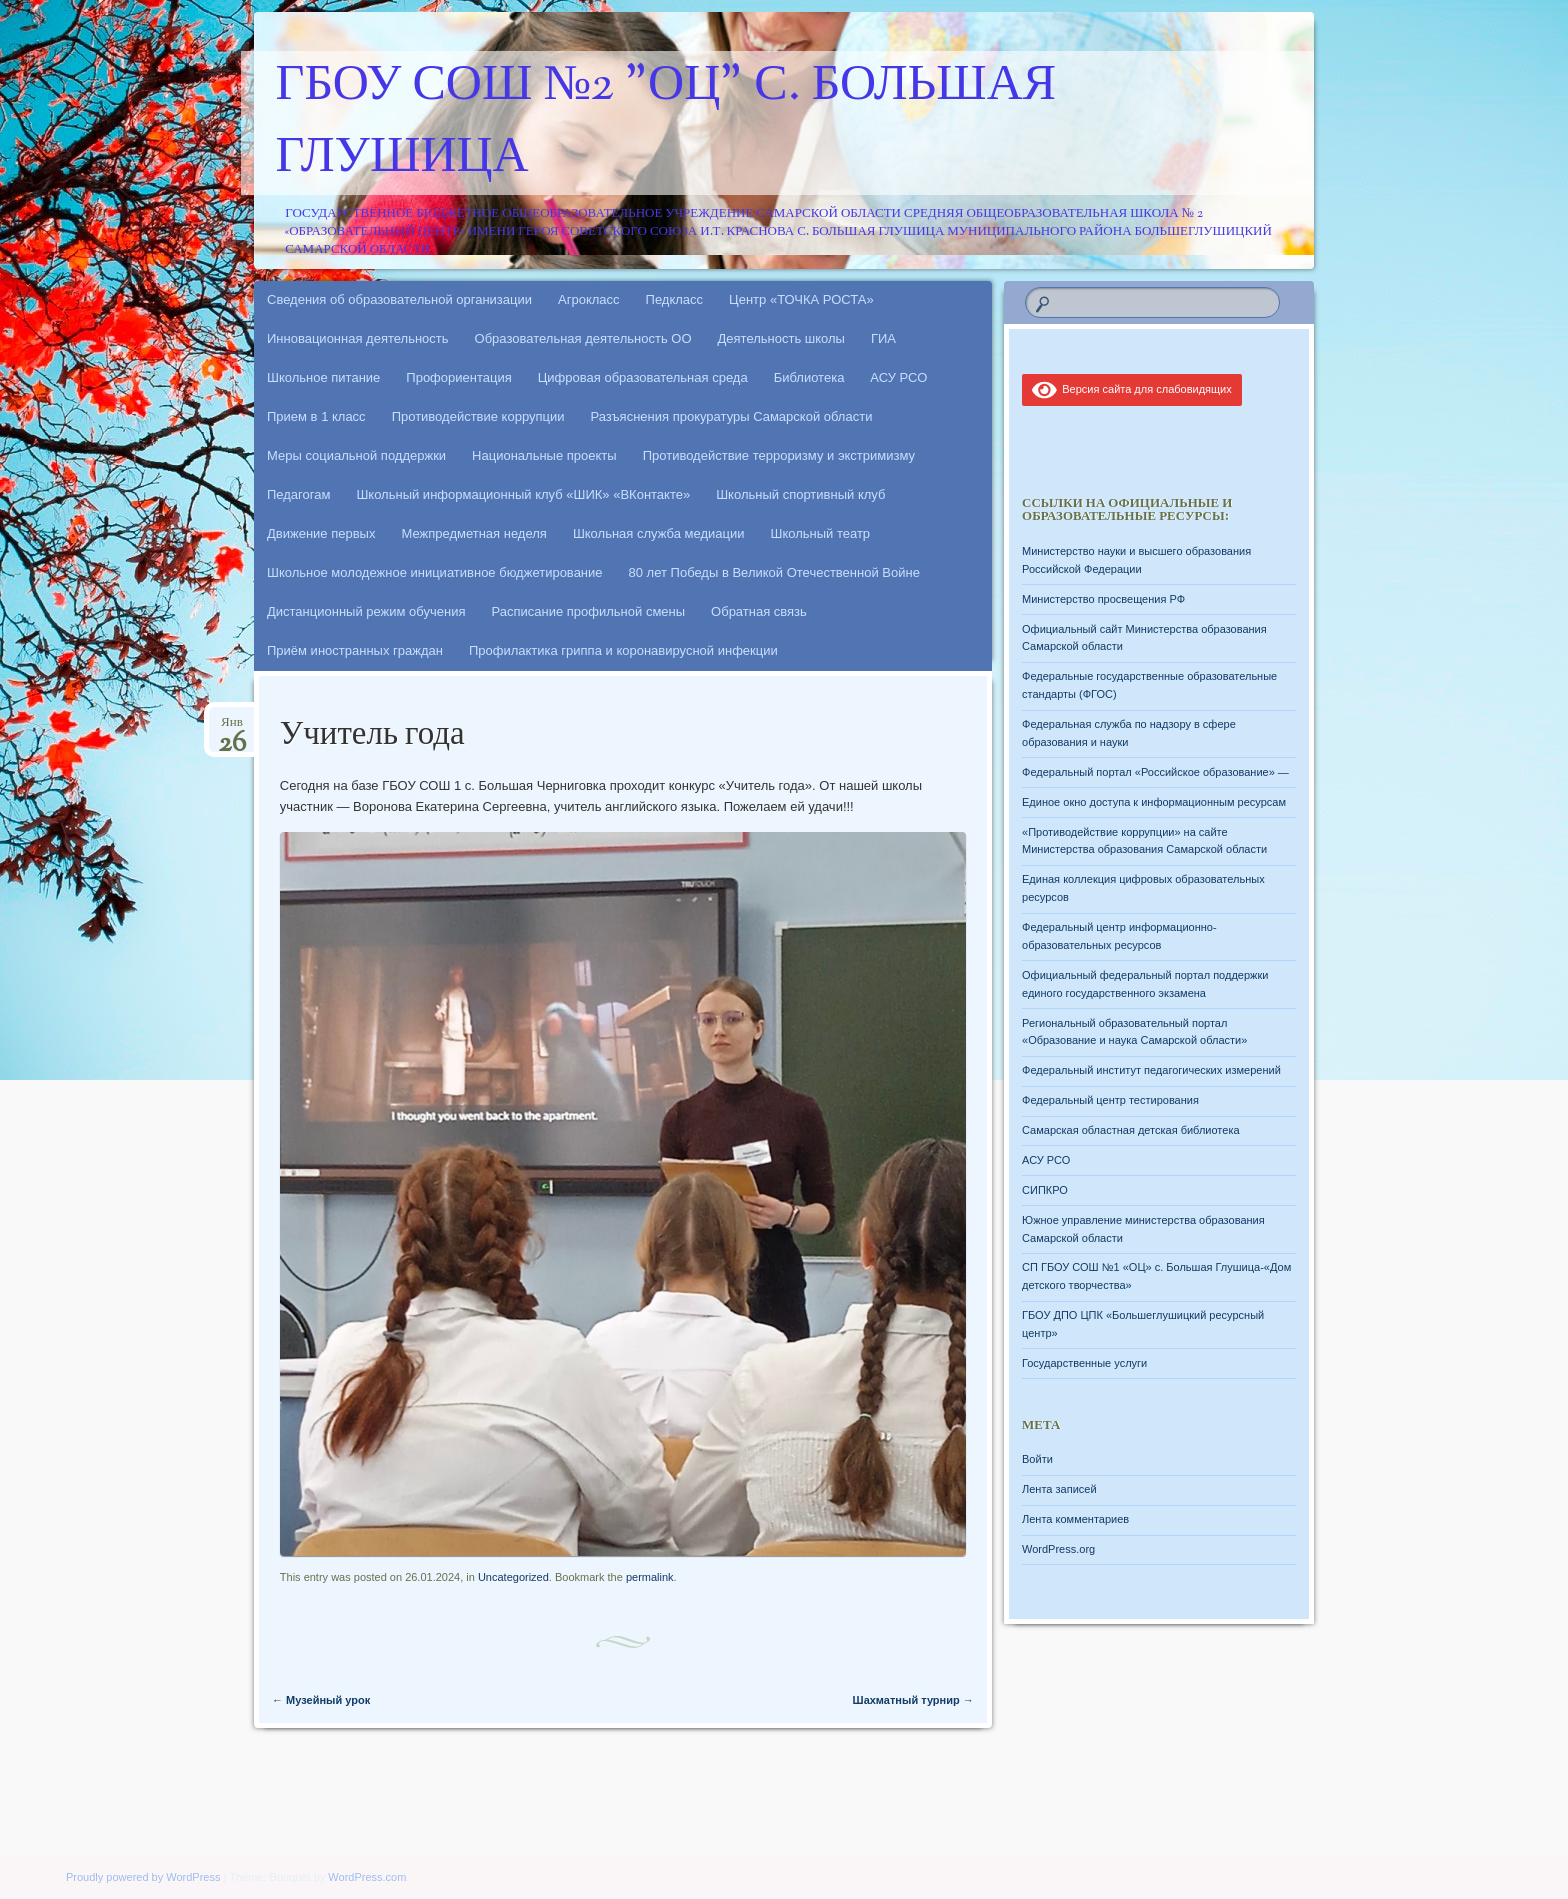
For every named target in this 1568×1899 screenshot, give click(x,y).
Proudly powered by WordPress (143, 1877)
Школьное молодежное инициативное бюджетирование (435, 572)
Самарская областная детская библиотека (1131, 1130)
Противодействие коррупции (478, 416)
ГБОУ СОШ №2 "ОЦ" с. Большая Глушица (666, 123)
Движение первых (321, 533)
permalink (650, 1577)
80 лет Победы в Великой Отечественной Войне (774, 572)
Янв (232, 728)
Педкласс (675, 299)
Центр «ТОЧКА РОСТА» (801, 299)
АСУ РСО (898, 377)
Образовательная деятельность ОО (583, 338)
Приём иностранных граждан (355, 650)
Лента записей (1059, 1489)
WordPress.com (367, 1877)
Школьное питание (323, 377)
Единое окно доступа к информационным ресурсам (1154, 802)
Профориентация (458, 377)
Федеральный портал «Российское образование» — (1155, 772)
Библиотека (809, 377)
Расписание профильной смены (589, 611)
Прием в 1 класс (316, 416)
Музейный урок (321, 1700)
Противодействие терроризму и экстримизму (779, 455)
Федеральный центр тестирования (1110, 1100)
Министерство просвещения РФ (1103, 599)
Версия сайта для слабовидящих (1132, 389)
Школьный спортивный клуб (800, 494)
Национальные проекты (544, 455)
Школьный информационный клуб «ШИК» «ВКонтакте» (523, 494)
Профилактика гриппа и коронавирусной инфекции (623, 650)
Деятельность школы (781, 338)
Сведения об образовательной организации (399, 299)
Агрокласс (589, 299)
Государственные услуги (1084, 1363)
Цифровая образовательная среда (643, 377)
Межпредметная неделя (473, 533)
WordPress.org (1058, 1549)
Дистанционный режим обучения (366, 611)
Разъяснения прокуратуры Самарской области (732, 416)
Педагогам (298, 494)
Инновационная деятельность (358, 338)
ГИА (883, 338)
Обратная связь (759, 611)
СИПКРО (1045, 1190)
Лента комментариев (1075, 1519)
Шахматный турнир (866, 1700)
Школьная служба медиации (659, 533)
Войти (1037, 1459)
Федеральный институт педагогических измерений (1151, 1070)
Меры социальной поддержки (356, 455)
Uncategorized (513, 1577)
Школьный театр (820, 533)
